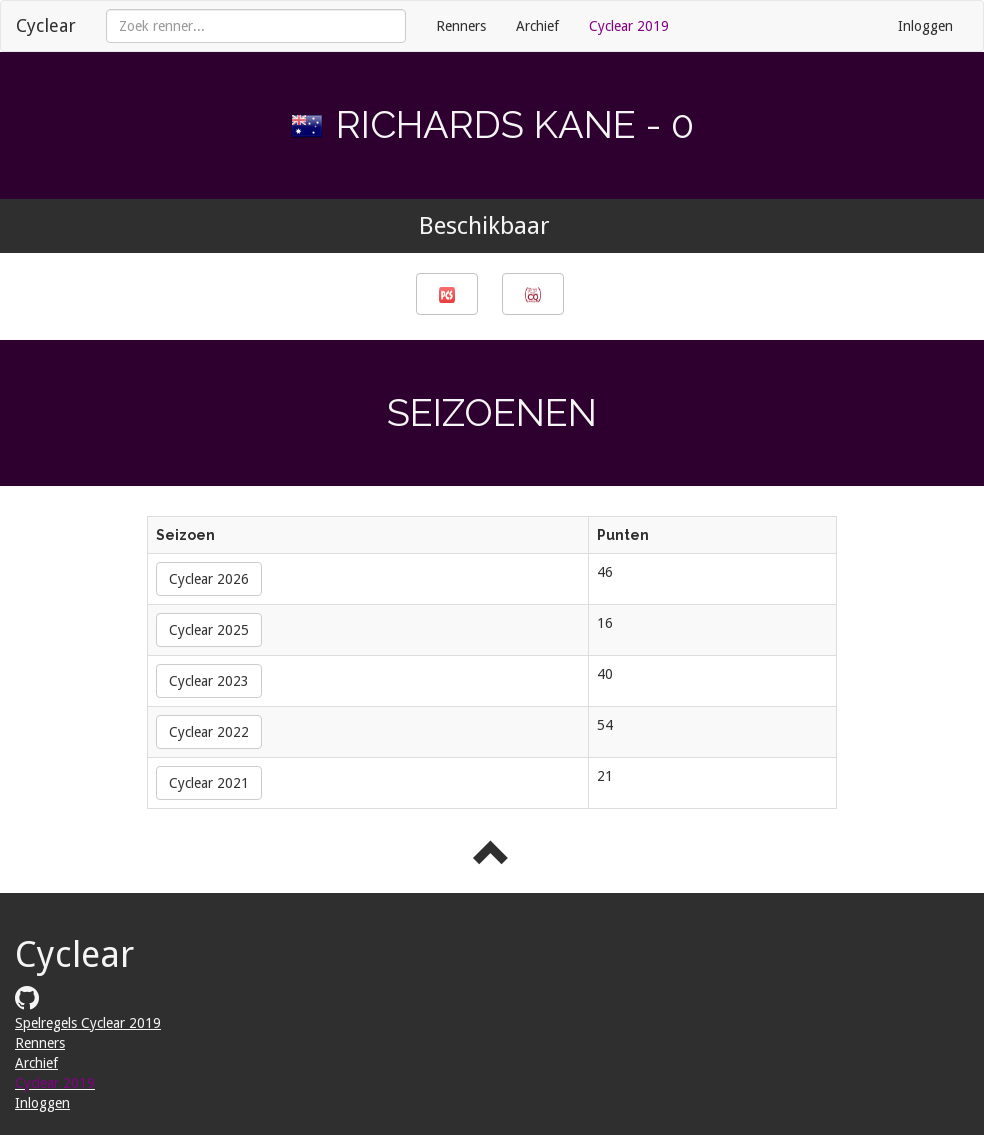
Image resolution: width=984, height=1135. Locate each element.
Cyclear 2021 (209, 783)
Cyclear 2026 (209, 579)
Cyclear (46, 25)
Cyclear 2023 (209, 681)
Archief (537, 26)
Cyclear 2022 (209, 732)
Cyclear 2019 (629, 26)
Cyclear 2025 (209, 630)
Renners (461, 26)
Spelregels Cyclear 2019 (88, 1023)
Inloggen (925, 26)
